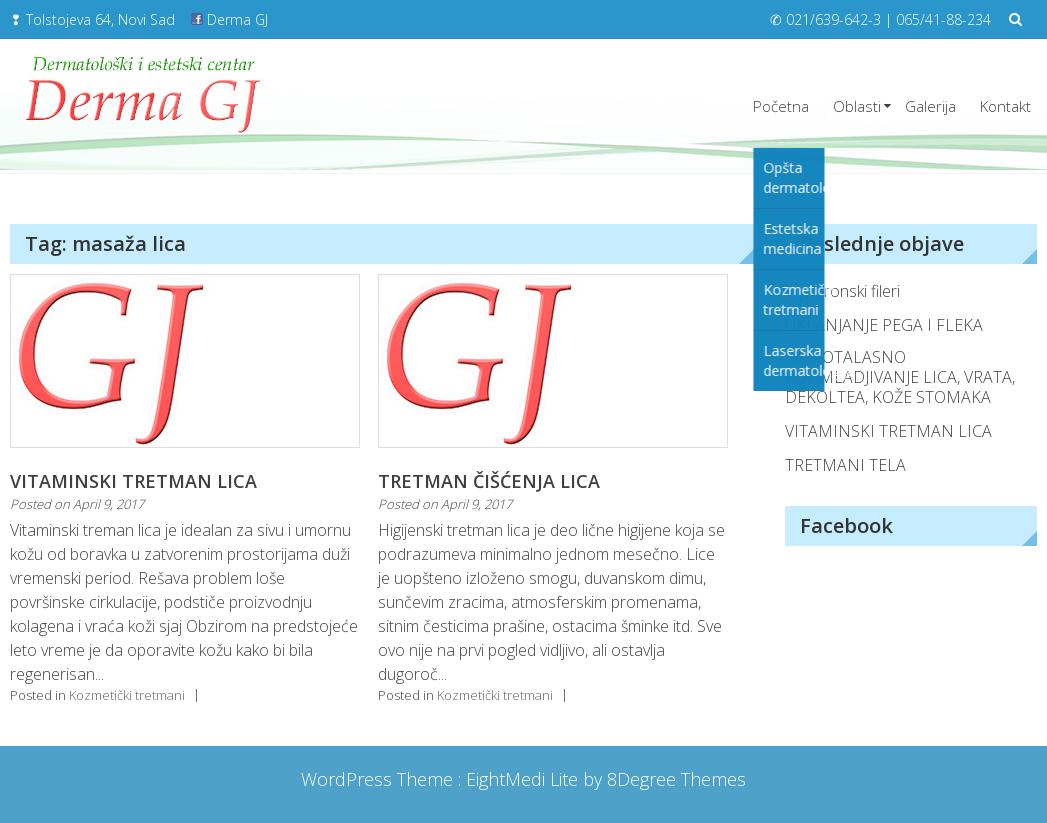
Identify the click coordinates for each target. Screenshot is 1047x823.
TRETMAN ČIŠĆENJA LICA (489, 481)
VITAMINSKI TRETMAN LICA (133, 481)
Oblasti (857, 106)
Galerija (930, 106)
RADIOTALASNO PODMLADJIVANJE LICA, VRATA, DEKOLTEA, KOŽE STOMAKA (900, 377)
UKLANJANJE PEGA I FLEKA (884, 325)
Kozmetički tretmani (127, 695)
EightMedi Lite (524, 779)
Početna (781, 106)
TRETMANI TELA (845, 465)
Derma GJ (229, 19)
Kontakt (1005, 106)
